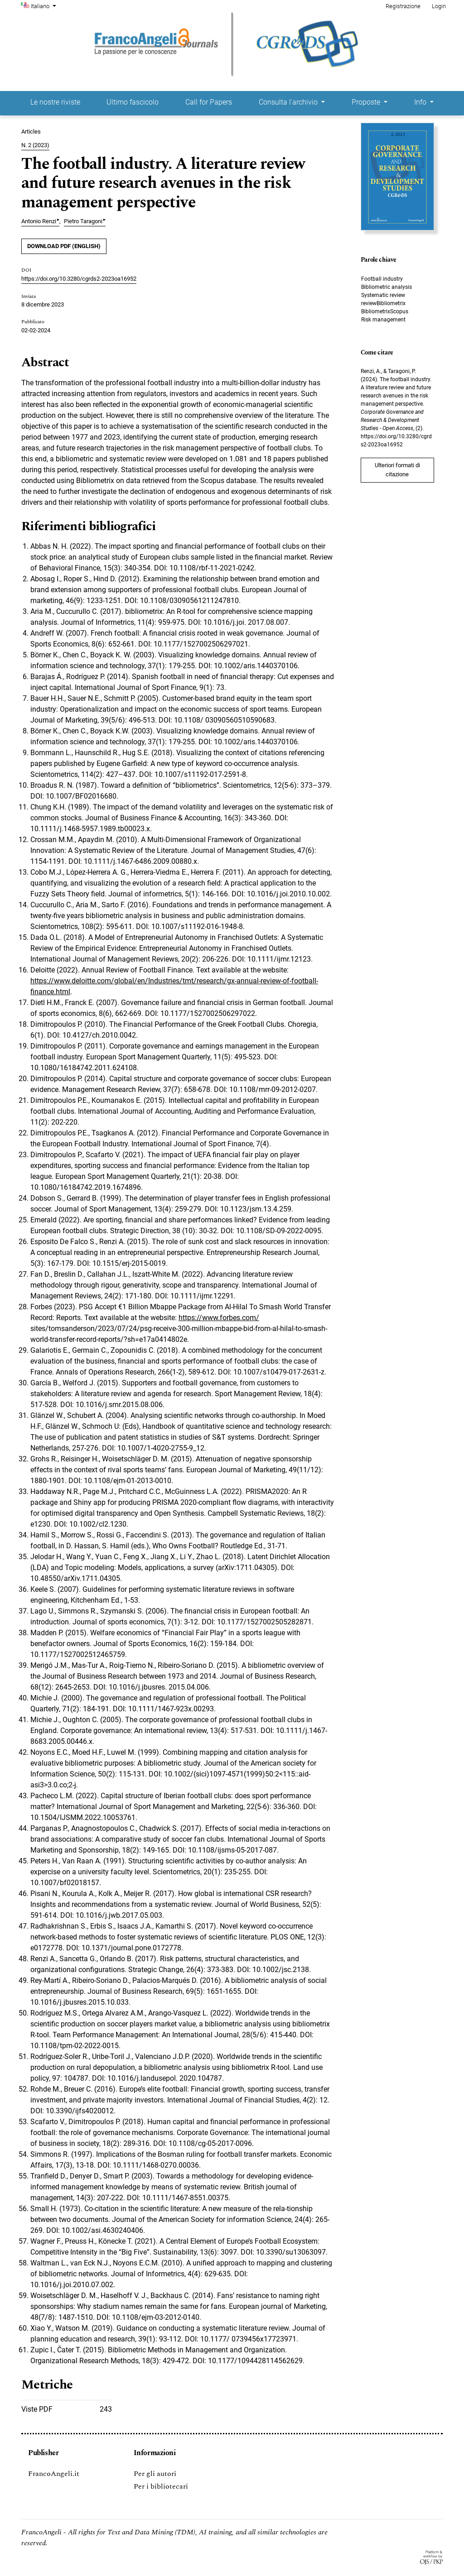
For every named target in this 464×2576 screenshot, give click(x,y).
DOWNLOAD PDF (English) (64, 246)
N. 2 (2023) (35, 145)
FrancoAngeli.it (53, 2473)
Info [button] (421, 102)
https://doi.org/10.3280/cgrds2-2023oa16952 (78, 278)
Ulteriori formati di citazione (397, 470)
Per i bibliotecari (161, 2486)
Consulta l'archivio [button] (289, 102)
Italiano (44, 5)
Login (439, 6)
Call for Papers (208, 102)
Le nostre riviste (55, 102)
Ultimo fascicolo (132, 102)
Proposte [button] (367, 102)
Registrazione (403, 6)
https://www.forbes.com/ (219, 1317)
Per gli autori (155, 2473)
